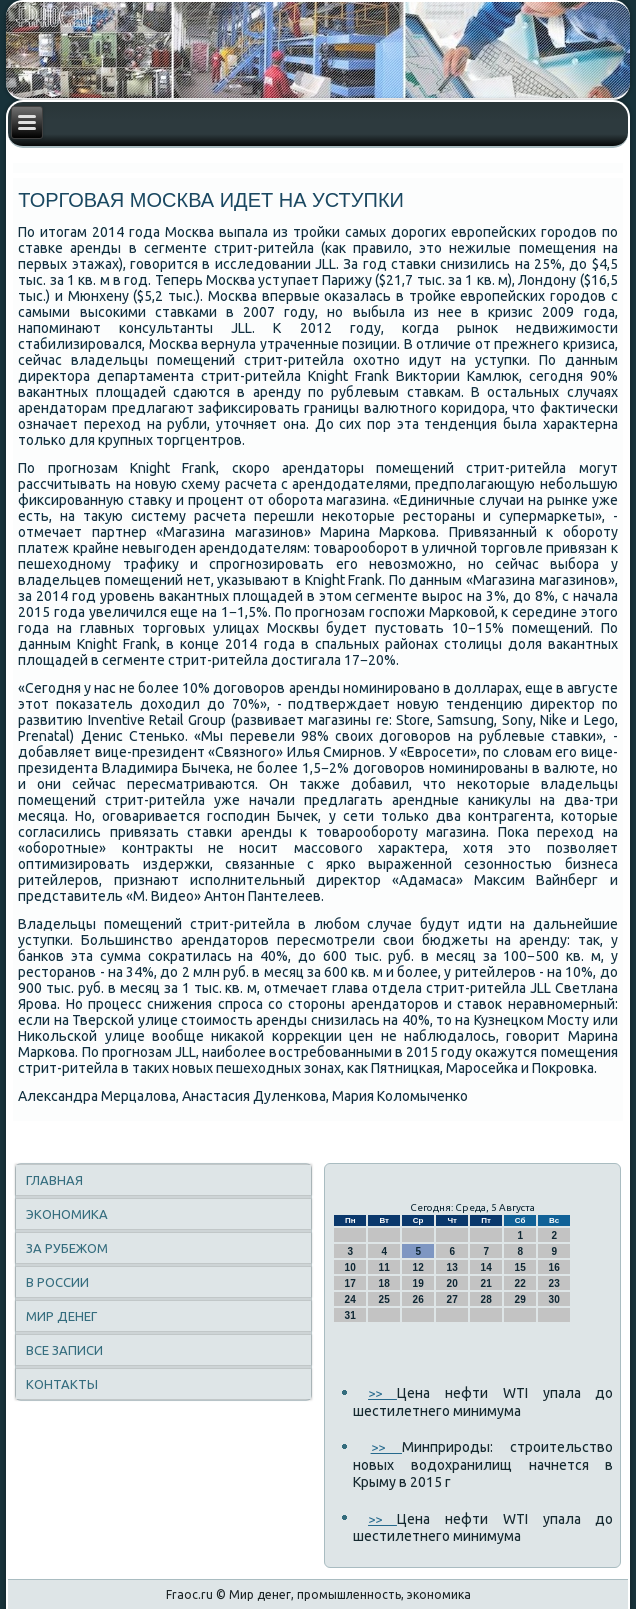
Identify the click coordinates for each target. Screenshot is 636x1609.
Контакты (62, 1384)
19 (418, 1283)
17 (350, 1283)
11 (384, 1267)
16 (554, 1267)
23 (554, 1283)
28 (486, 1299)
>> (382, 1393)
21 (486, 1283)
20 (452, 1283)
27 (452, 1299)
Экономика (67, 1214)
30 (554, 1299)
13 (452, 1267)
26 (418, 1299)
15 (520, 1267)
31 (350, 1315)
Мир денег (61, 1316)
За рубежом (67, 1248)
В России (57, 1282)
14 (486, 1267)
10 (350, 1267)
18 (384, 1283)
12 (418, 1267)
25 (384, 1299)
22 (520, 1283)
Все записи (64, 1350)
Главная (54, 1180)
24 (350, 1299)
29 (520, 1299)
